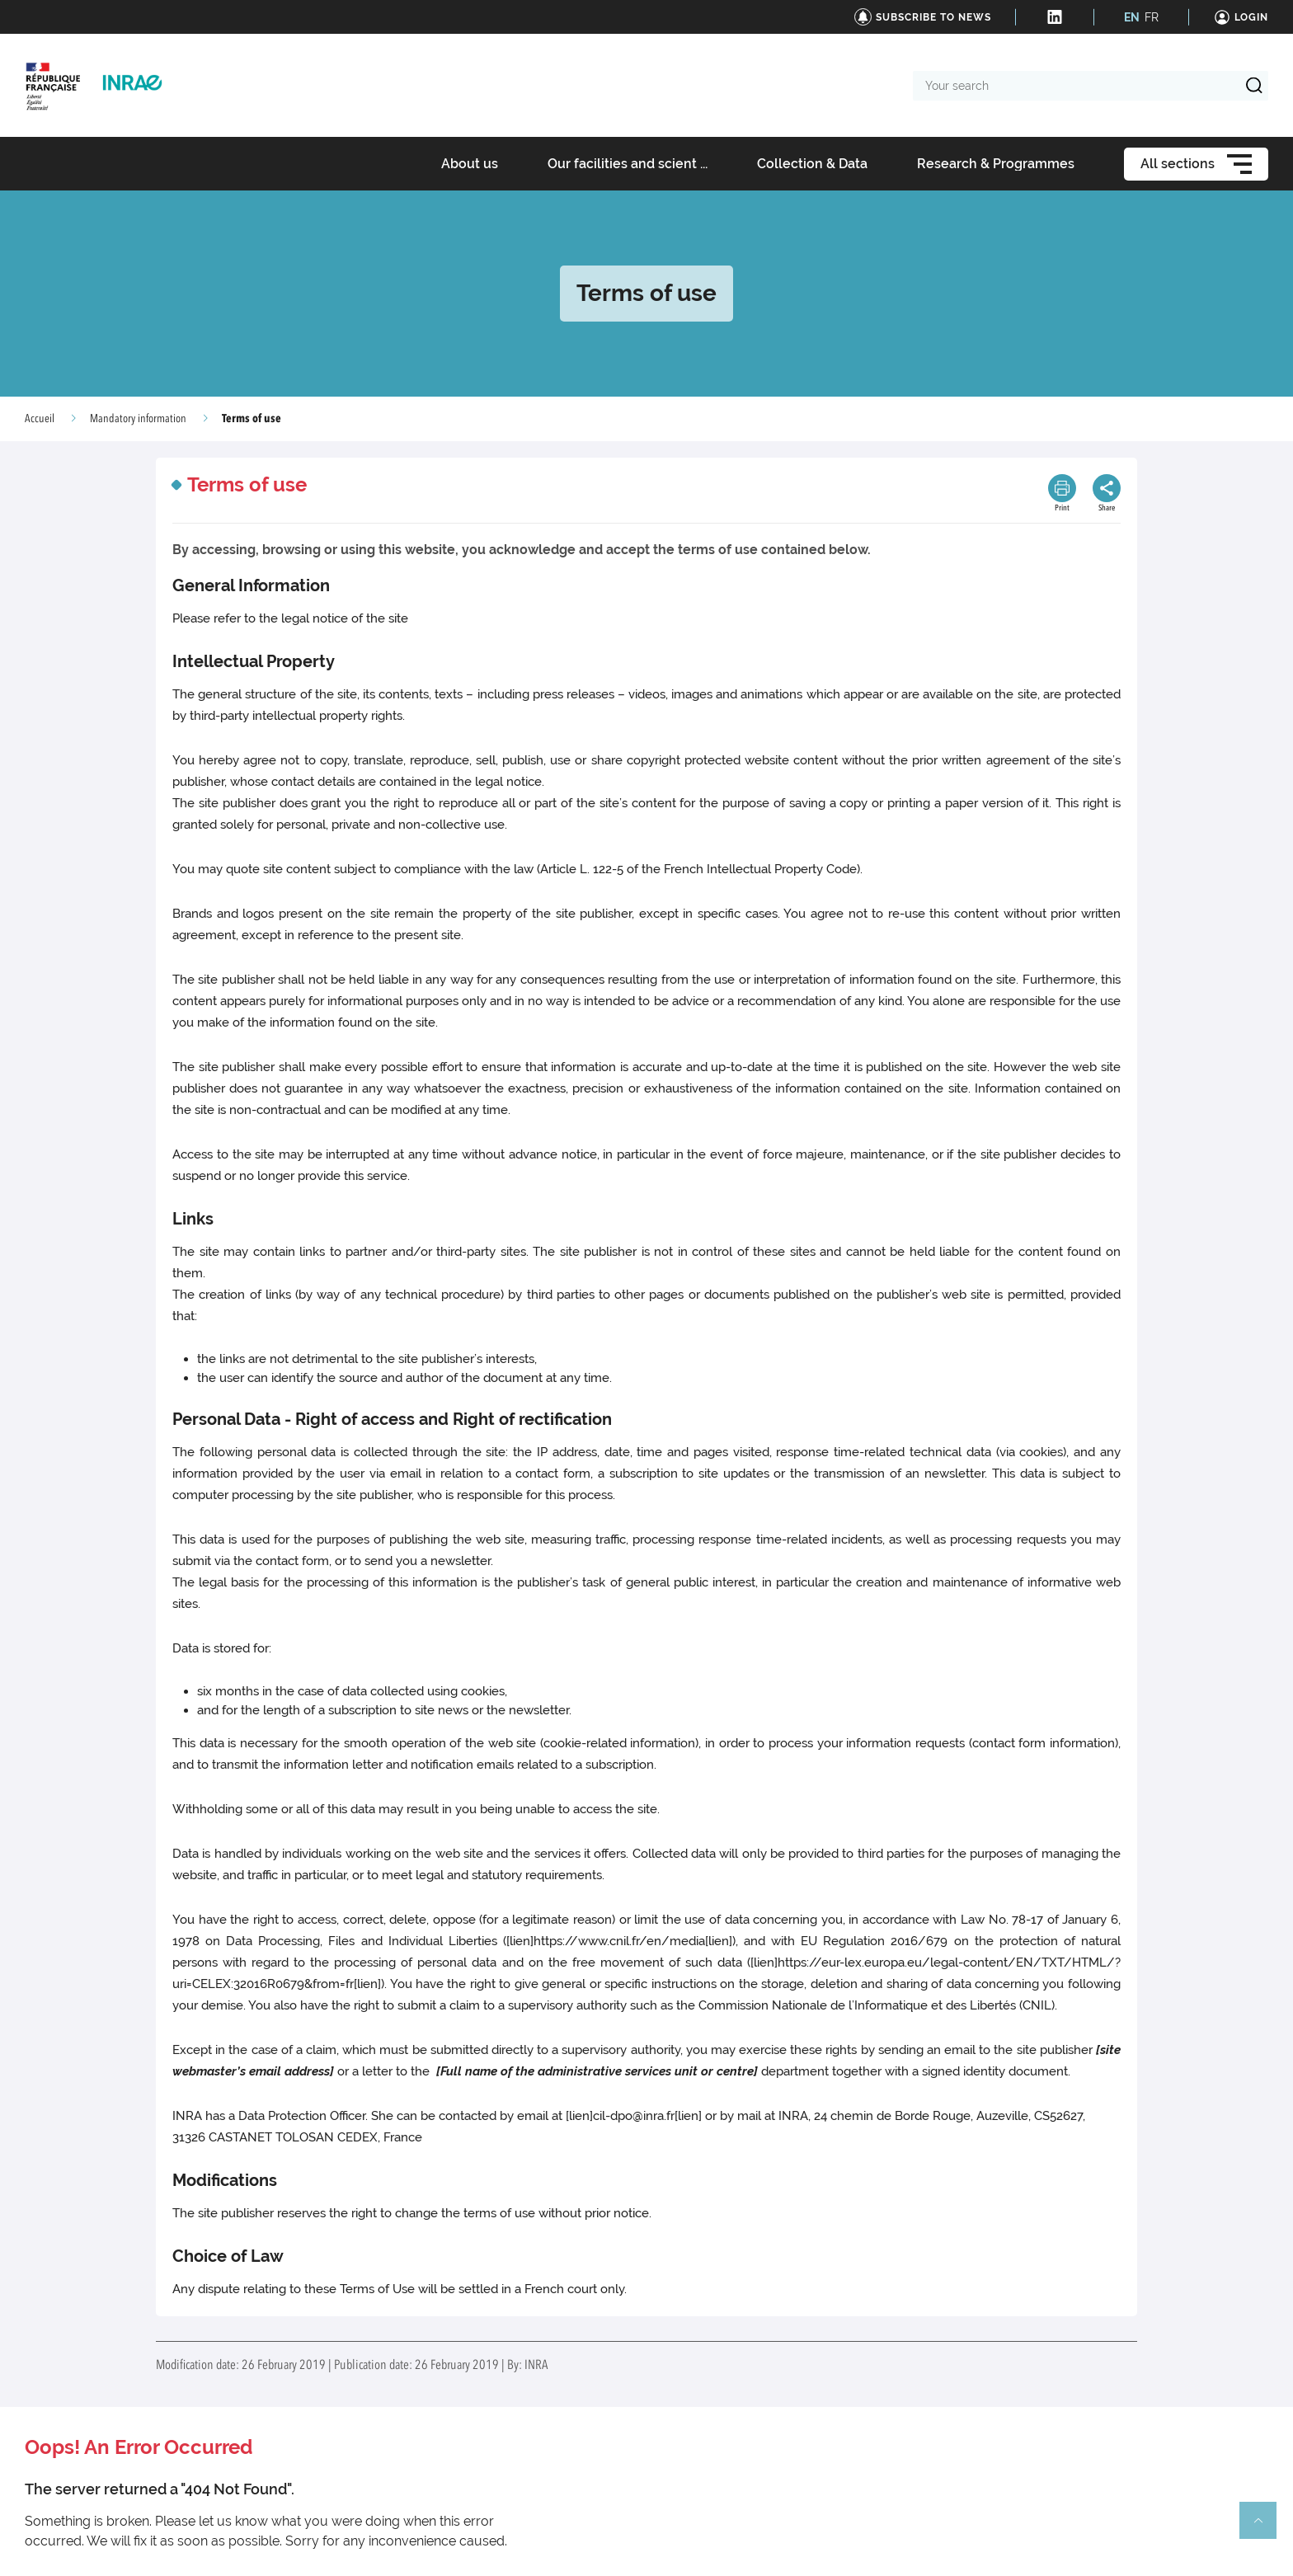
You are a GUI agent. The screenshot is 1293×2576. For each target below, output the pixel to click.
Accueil (39, 419)
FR (1152, 17)
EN (1132, 17)
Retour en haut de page (1265, 2527)
